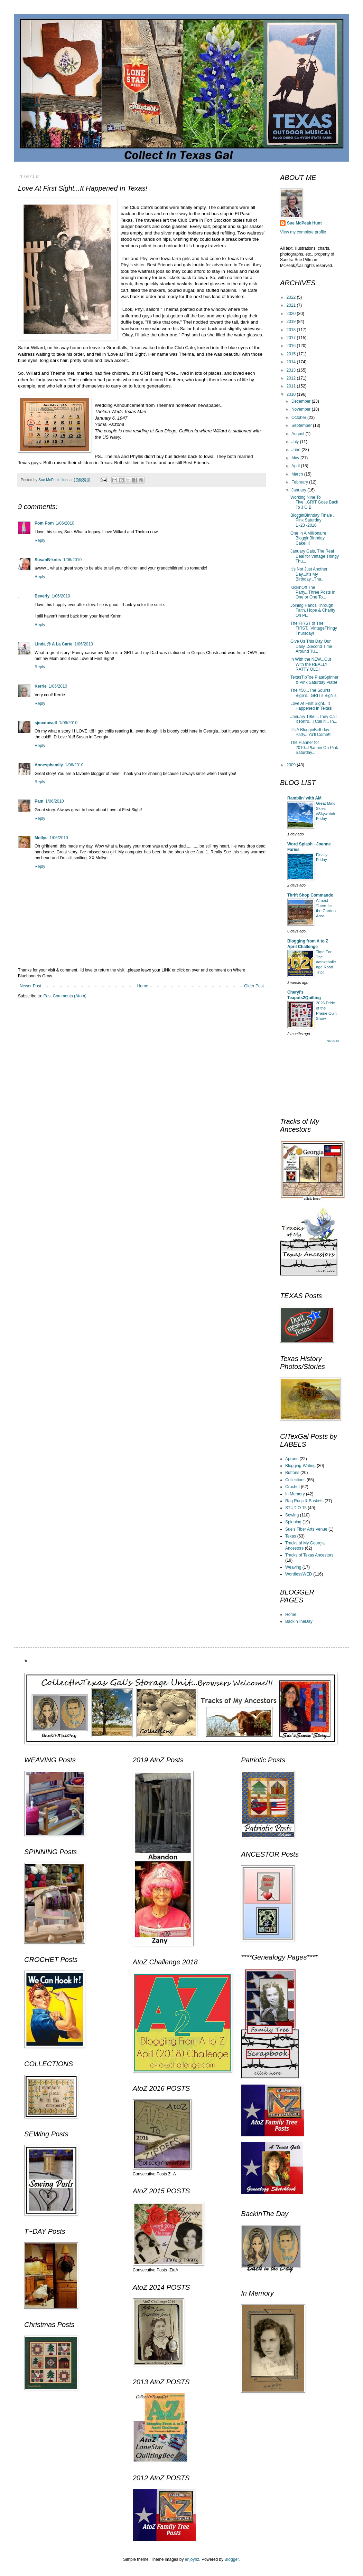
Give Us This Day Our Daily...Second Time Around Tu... (311, 646)
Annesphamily (49, 765)
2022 (292, 297)
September (302, 425)
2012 (292, 378)
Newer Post (30, 986)
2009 (292, 765)
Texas (290, 1536)
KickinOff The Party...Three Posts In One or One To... (312, 592)
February (300, 482)
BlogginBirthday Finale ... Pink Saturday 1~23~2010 (313, 520)
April (296, 465)
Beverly (42, 596)
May (295, 458)
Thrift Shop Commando (310, 895)
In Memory (295, 1494)
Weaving (293, 1567)
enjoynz (192, 2559)
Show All (333, 1041)
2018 (292, 329)
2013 (292, 370)
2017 (292, 337)
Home (142, 986)
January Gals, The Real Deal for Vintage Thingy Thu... (314, 556)
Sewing (292, 1515)
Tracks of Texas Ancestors (309, 1555)
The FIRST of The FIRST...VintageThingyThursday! (313, 628)
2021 (292, 305)
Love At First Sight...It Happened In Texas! (311, 706)
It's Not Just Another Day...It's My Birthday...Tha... (308, 574)
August (298, 433)
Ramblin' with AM (304, 798)
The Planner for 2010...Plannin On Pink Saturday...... (314, 747)
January (299, 490)
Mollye (41, 837)
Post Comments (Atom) (64, 996)
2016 (292, 345)
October (299, 417)
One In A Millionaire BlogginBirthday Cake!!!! (308, 538)
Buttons (292, 1472)
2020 (292, 313)
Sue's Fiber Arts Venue (306, 1529)
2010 (292, 394)
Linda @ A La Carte (54, 644)
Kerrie (41, 686)
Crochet (292, 1486)
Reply (40, 540)
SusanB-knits (48, 559)
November (301, 409)
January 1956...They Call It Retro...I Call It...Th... (313, 719)
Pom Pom (44, 523)
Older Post (254, 986)
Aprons (291, 1458)
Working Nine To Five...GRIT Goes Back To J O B (314, 502)
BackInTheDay (299, 1621)
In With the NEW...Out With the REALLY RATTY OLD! (310, 664)
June (296, 449)
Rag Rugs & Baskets (304, 1500)
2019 (292, 321)
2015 (292, 354)
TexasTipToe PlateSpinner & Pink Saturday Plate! (314, 679)
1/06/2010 (65, 523)
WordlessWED (298, 1574)
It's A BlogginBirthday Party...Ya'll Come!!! (311, 732)
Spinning (293, 1522)
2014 (292, 362)
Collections (295, 1479)
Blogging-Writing (300, 1465)
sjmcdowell (46, 722)
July (295, 441)
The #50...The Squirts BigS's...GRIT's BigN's (313, 693)
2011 (292, 386)
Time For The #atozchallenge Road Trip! (326, 962)
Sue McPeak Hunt (304, 223)
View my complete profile (303, 232)
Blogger (232, 2559)
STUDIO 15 (296, 1507)
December (301, 401)
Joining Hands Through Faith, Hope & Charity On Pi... (312, 610)
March (297, 474)
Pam (39, 801)
